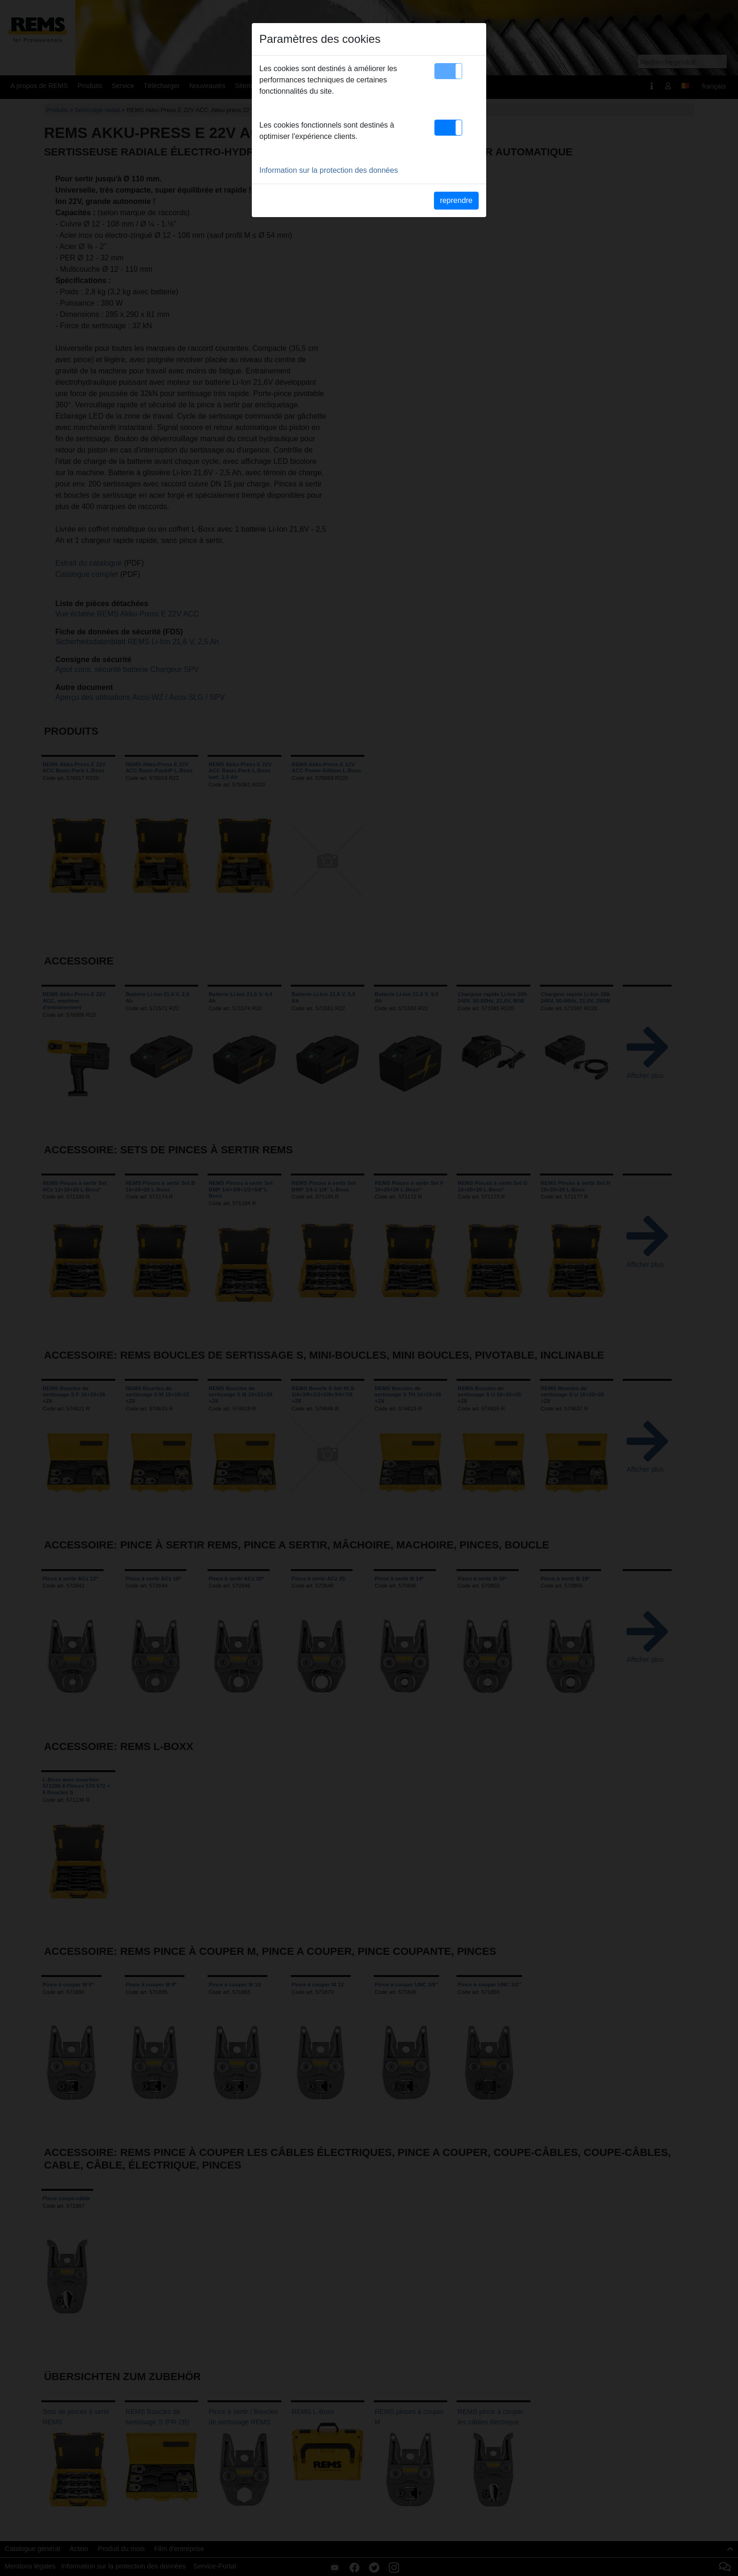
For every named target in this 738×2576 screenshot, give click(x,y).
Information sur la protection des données (328, 170)
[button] (448, 71)
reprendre (456, 200)
